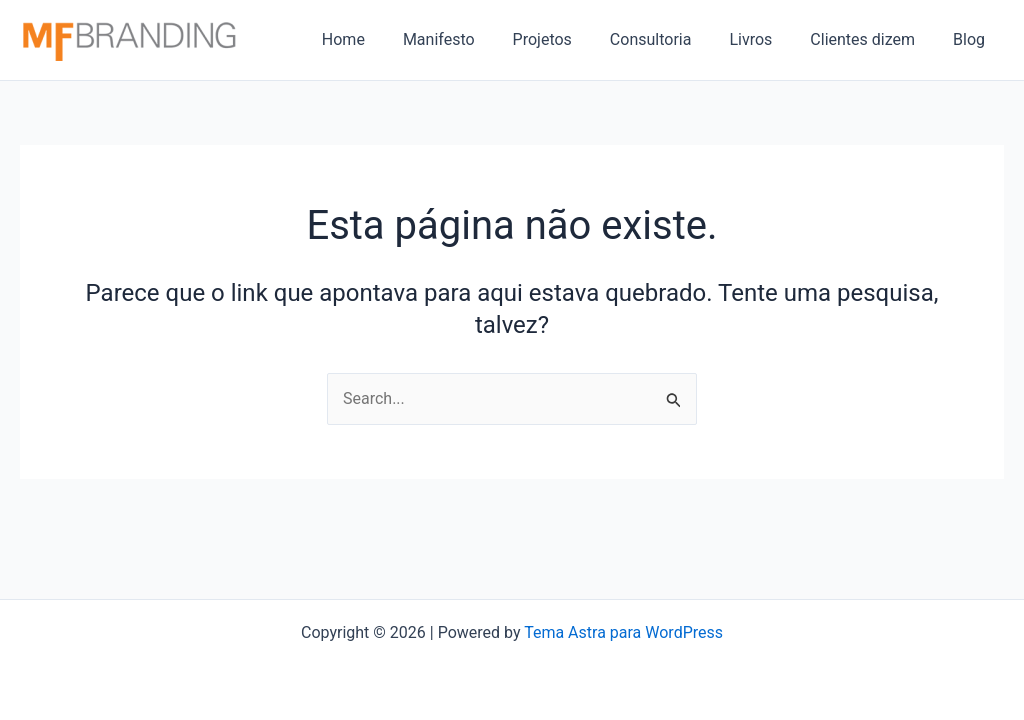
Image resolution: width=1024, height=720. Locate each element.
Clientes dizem (871, 39)
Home (382, 39)
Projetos (569, 39)
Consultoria (672, 39)
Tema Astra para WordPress (623, 632)
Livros (765, 39)
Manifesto (472, 39)
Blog (972, 39)
